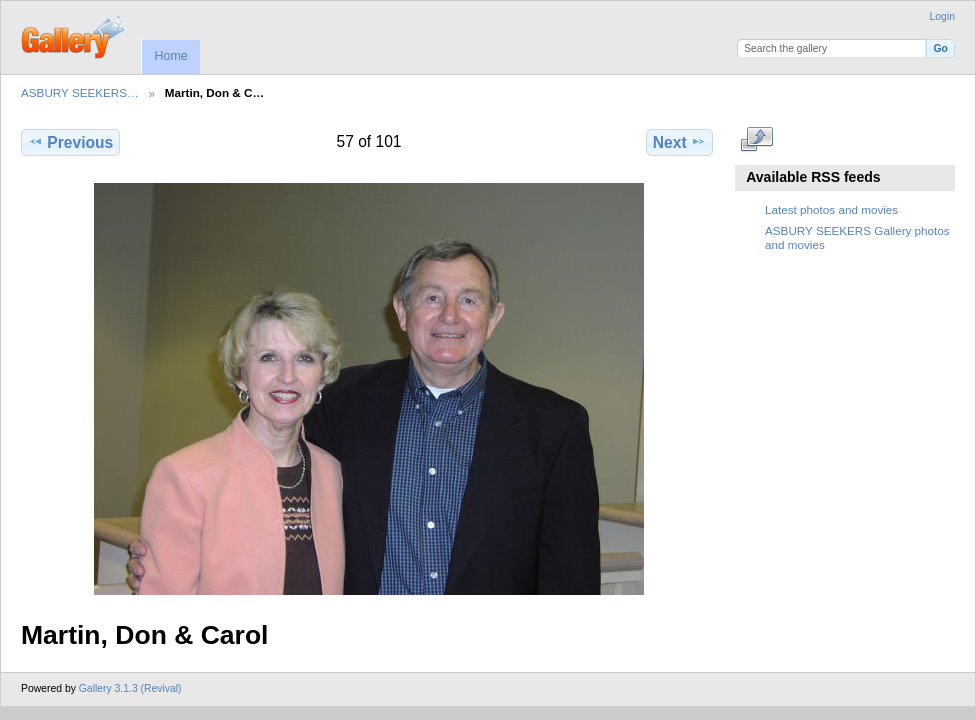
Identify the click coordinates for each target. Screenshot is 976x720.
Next (679, 142)
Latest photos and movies (831, 209)
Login (942, 16)
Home (170, 56)
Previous (70, 142)
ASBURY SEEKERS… (80, 92)
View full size (757, 140)
